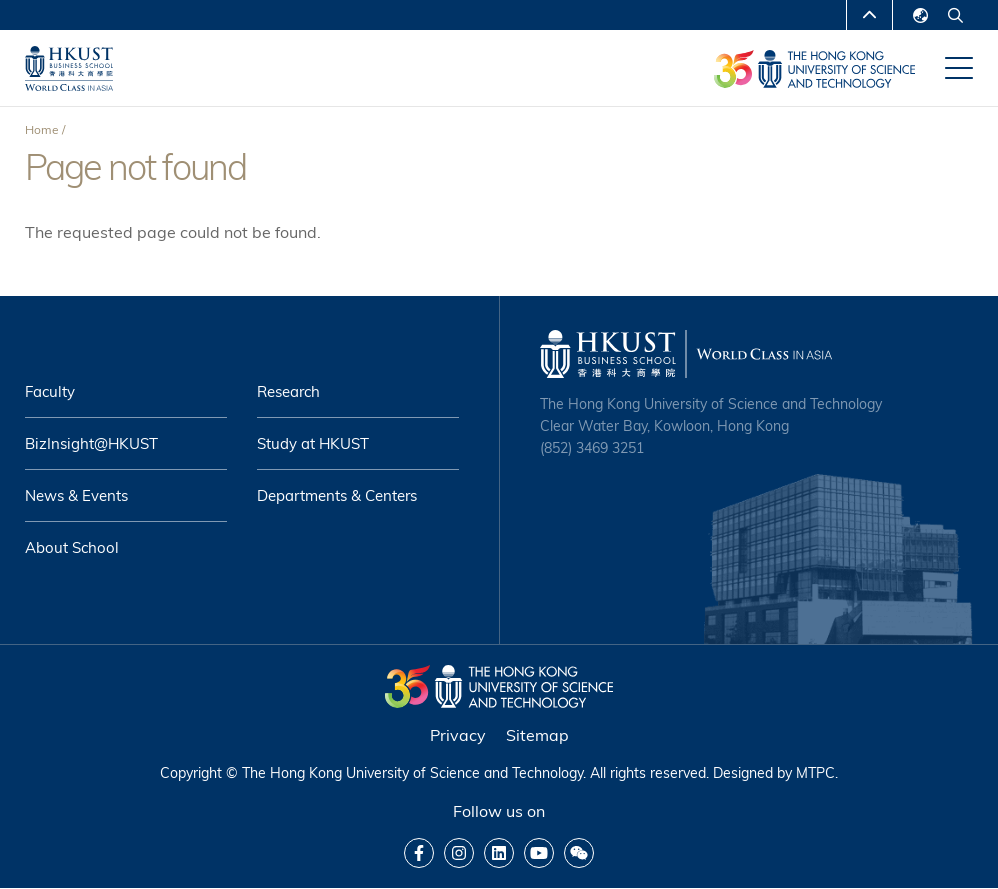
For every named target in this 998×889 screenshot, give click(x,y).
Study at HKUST (313, 443)
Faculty (50, 391)
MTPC (815, 773)
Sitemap (537, 735)
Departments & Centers (337, 495)
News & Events (76, 495)
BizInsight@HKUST (91, 443)
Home (42, 129)
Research (288, 391)
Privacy (458, 735)
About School (72, 547)
